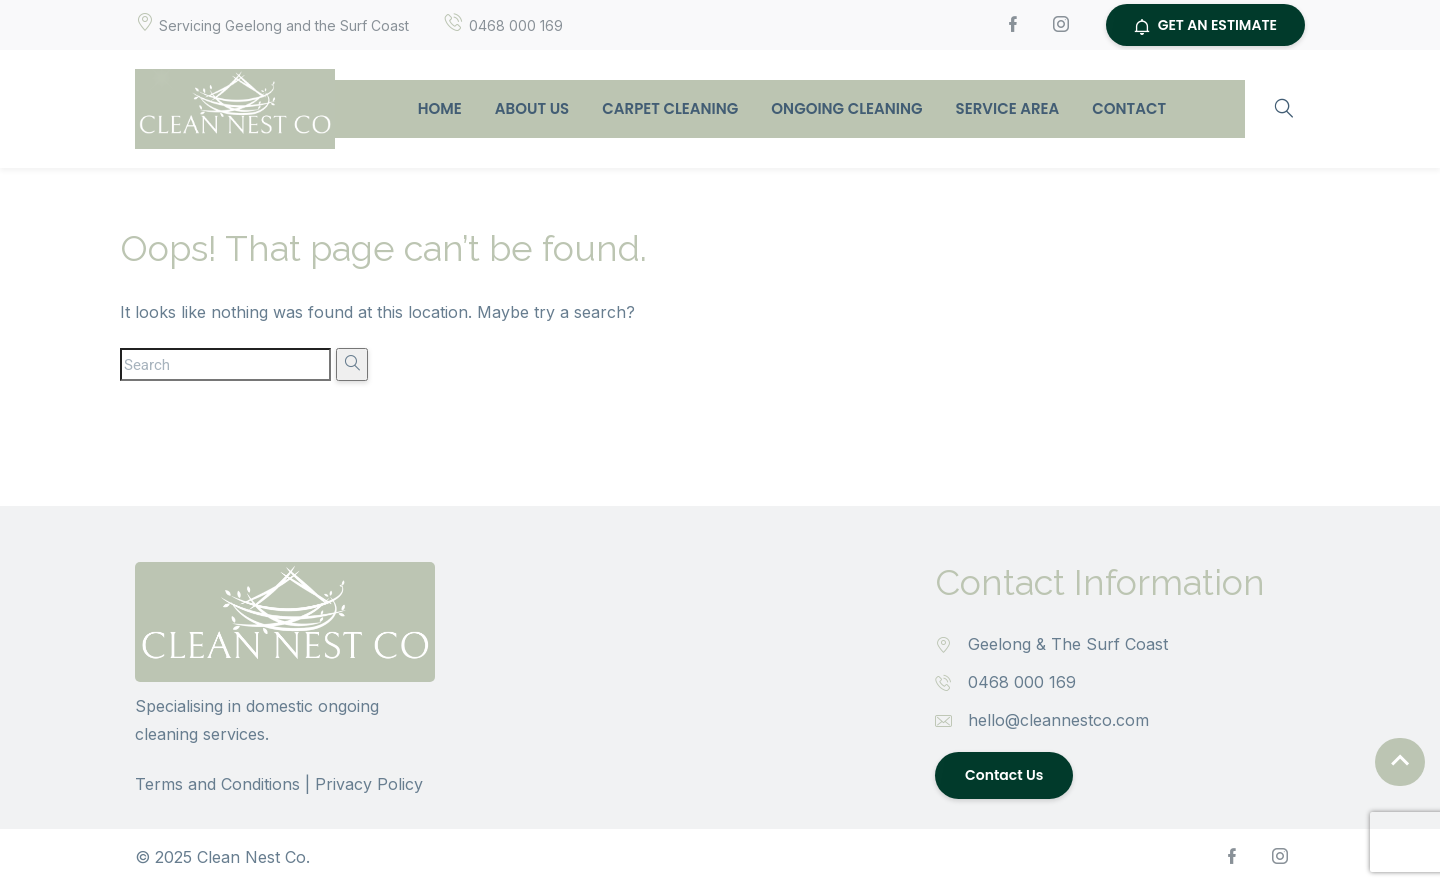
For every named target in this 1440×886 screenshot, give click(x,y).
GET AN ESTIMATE (1205, 25)
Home (440, 108)
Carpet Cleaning (670, 108)
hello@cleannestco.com (1058, 720)
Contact (1129, 108)
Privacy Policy (369, 784)
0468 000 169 (1022, 682)
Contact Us (1004, 775)
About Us (532, 108)
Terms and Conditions (217, 784)
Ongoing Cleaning (846, 108)
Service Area (1008, 108)
